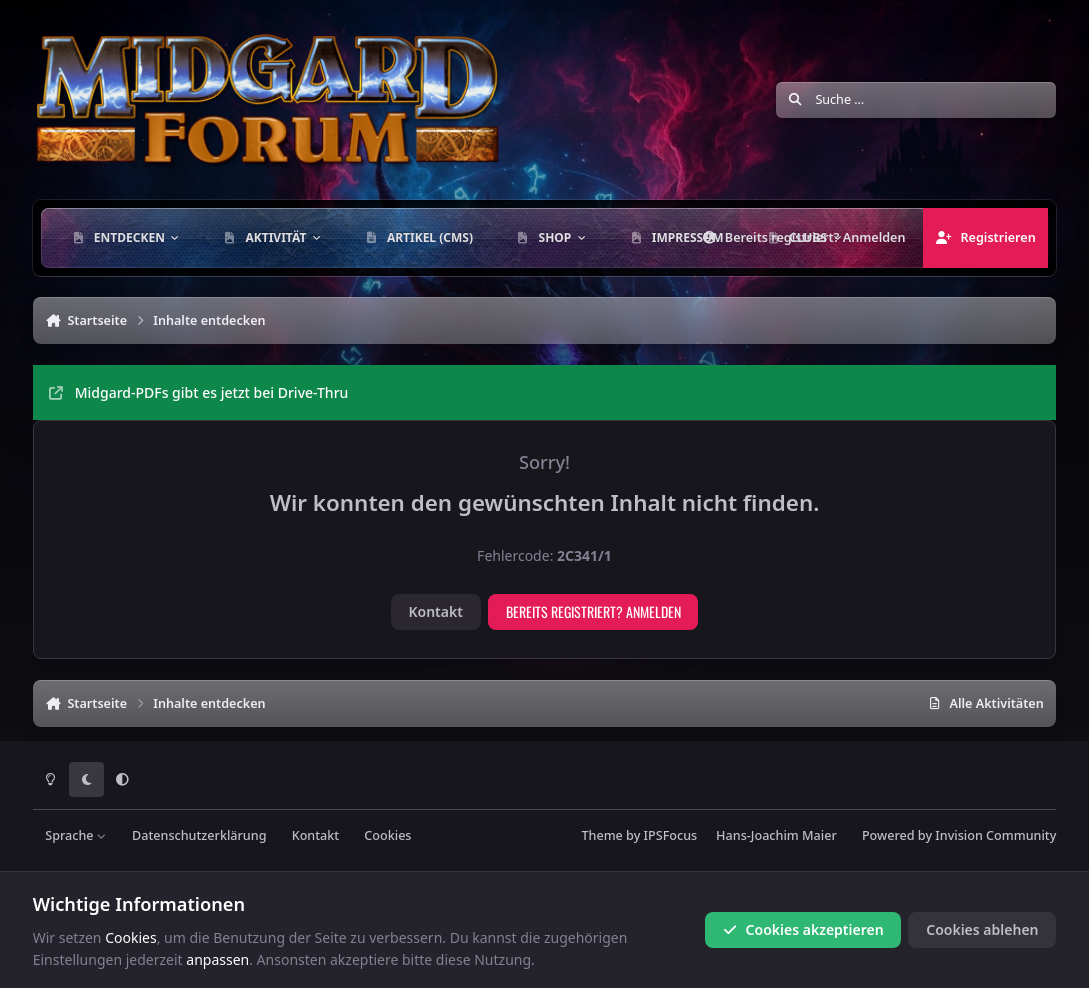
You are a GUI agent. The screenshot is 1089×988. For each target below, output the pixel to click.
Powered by (959, 835)
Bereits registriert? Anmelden (593, 611)
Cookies (387, 835)
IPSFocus (671, 835)
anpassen (217, 959)
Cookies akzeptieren (803, 929)
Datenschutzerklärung (199, 835)
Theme (601, 835)
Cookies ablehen (982, 929)
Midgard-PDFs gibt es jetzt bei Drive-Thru (198, 392)
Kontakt (435, 611)
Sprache (76, 835)
